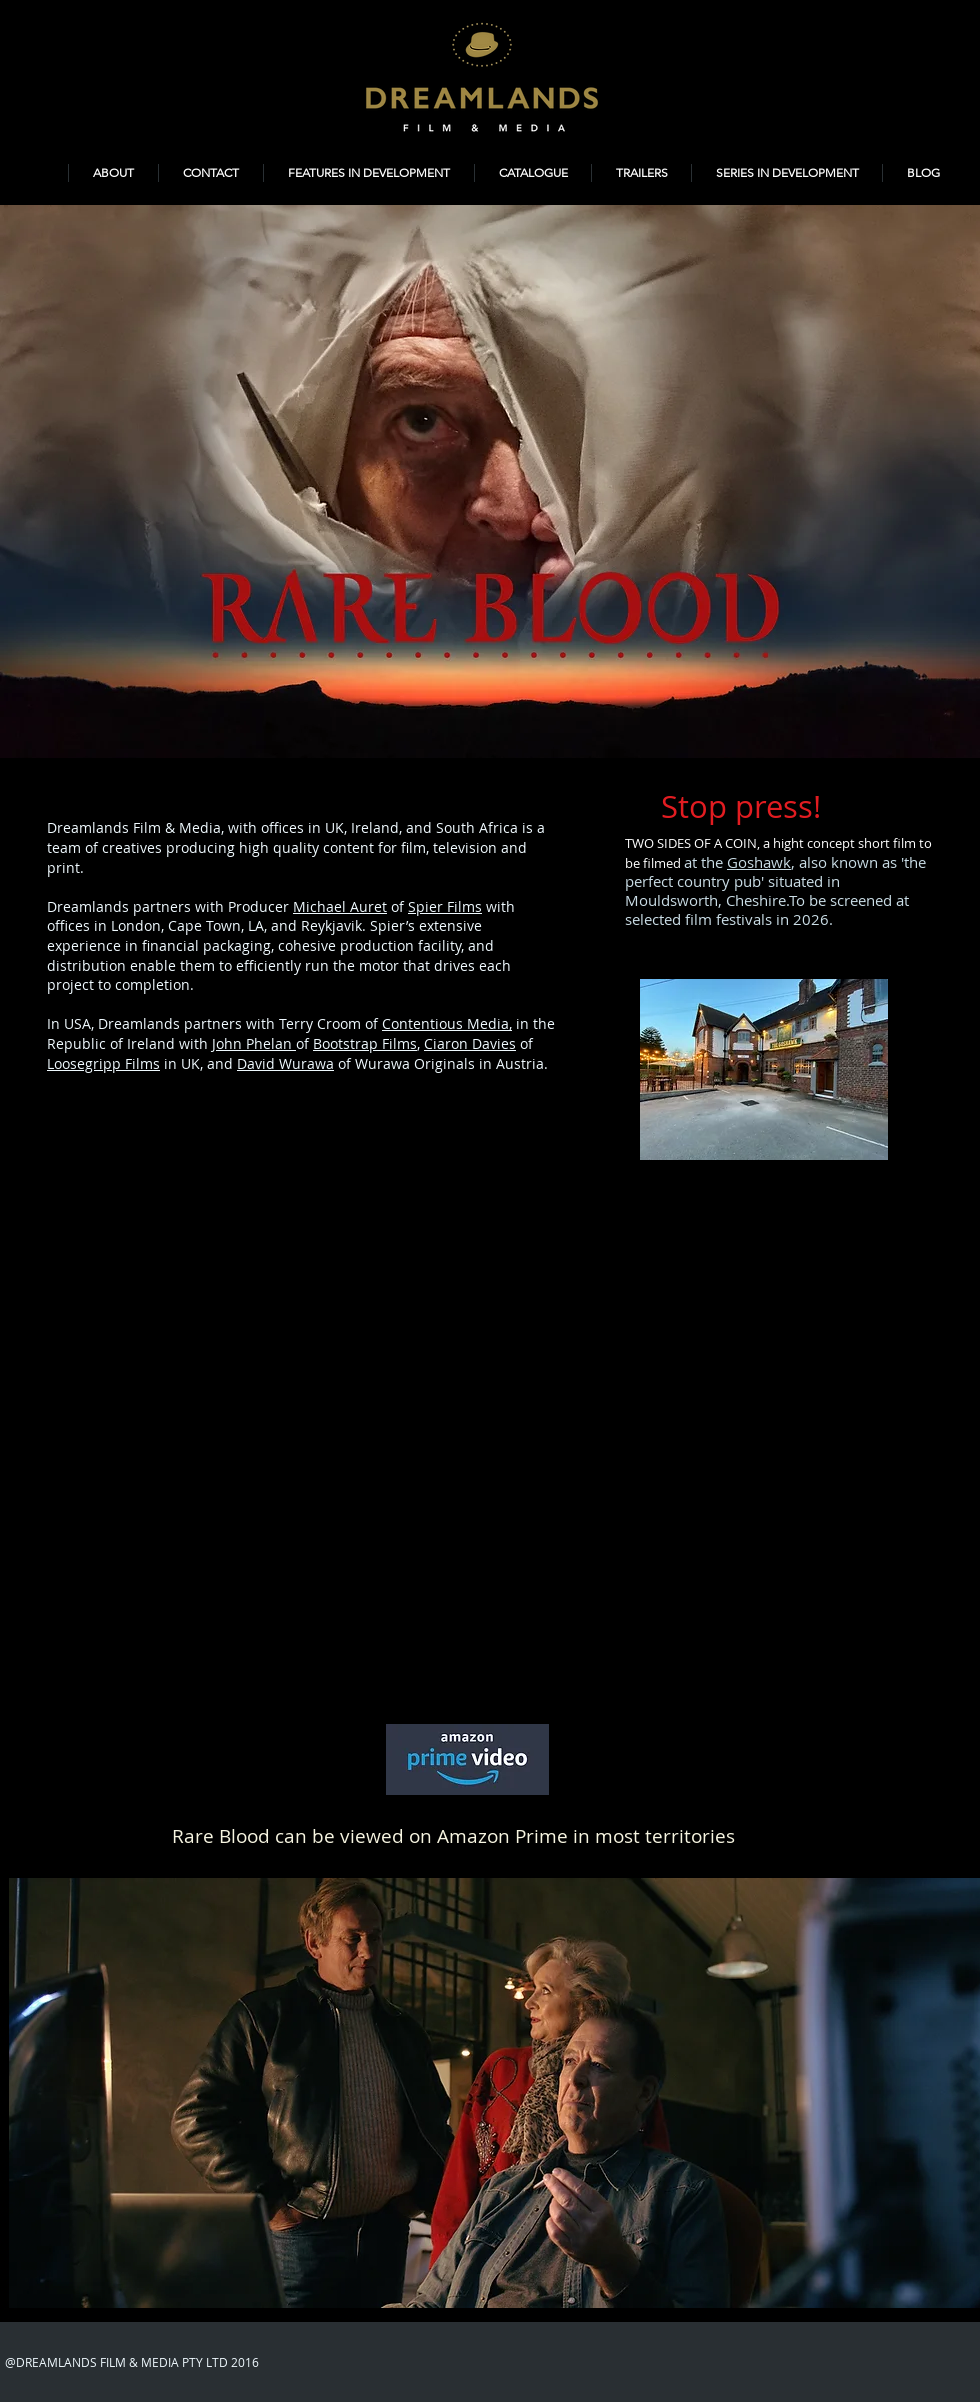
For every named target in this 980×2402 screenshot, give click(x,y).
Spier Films (445, 906)
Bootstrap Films (365, 1043)
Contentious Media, (447, 1023)
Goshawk (759, 862)
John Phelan (254, 1043)
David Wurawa (285, 1063)
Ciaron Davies (470, 1043)
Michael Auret (340, 906)
